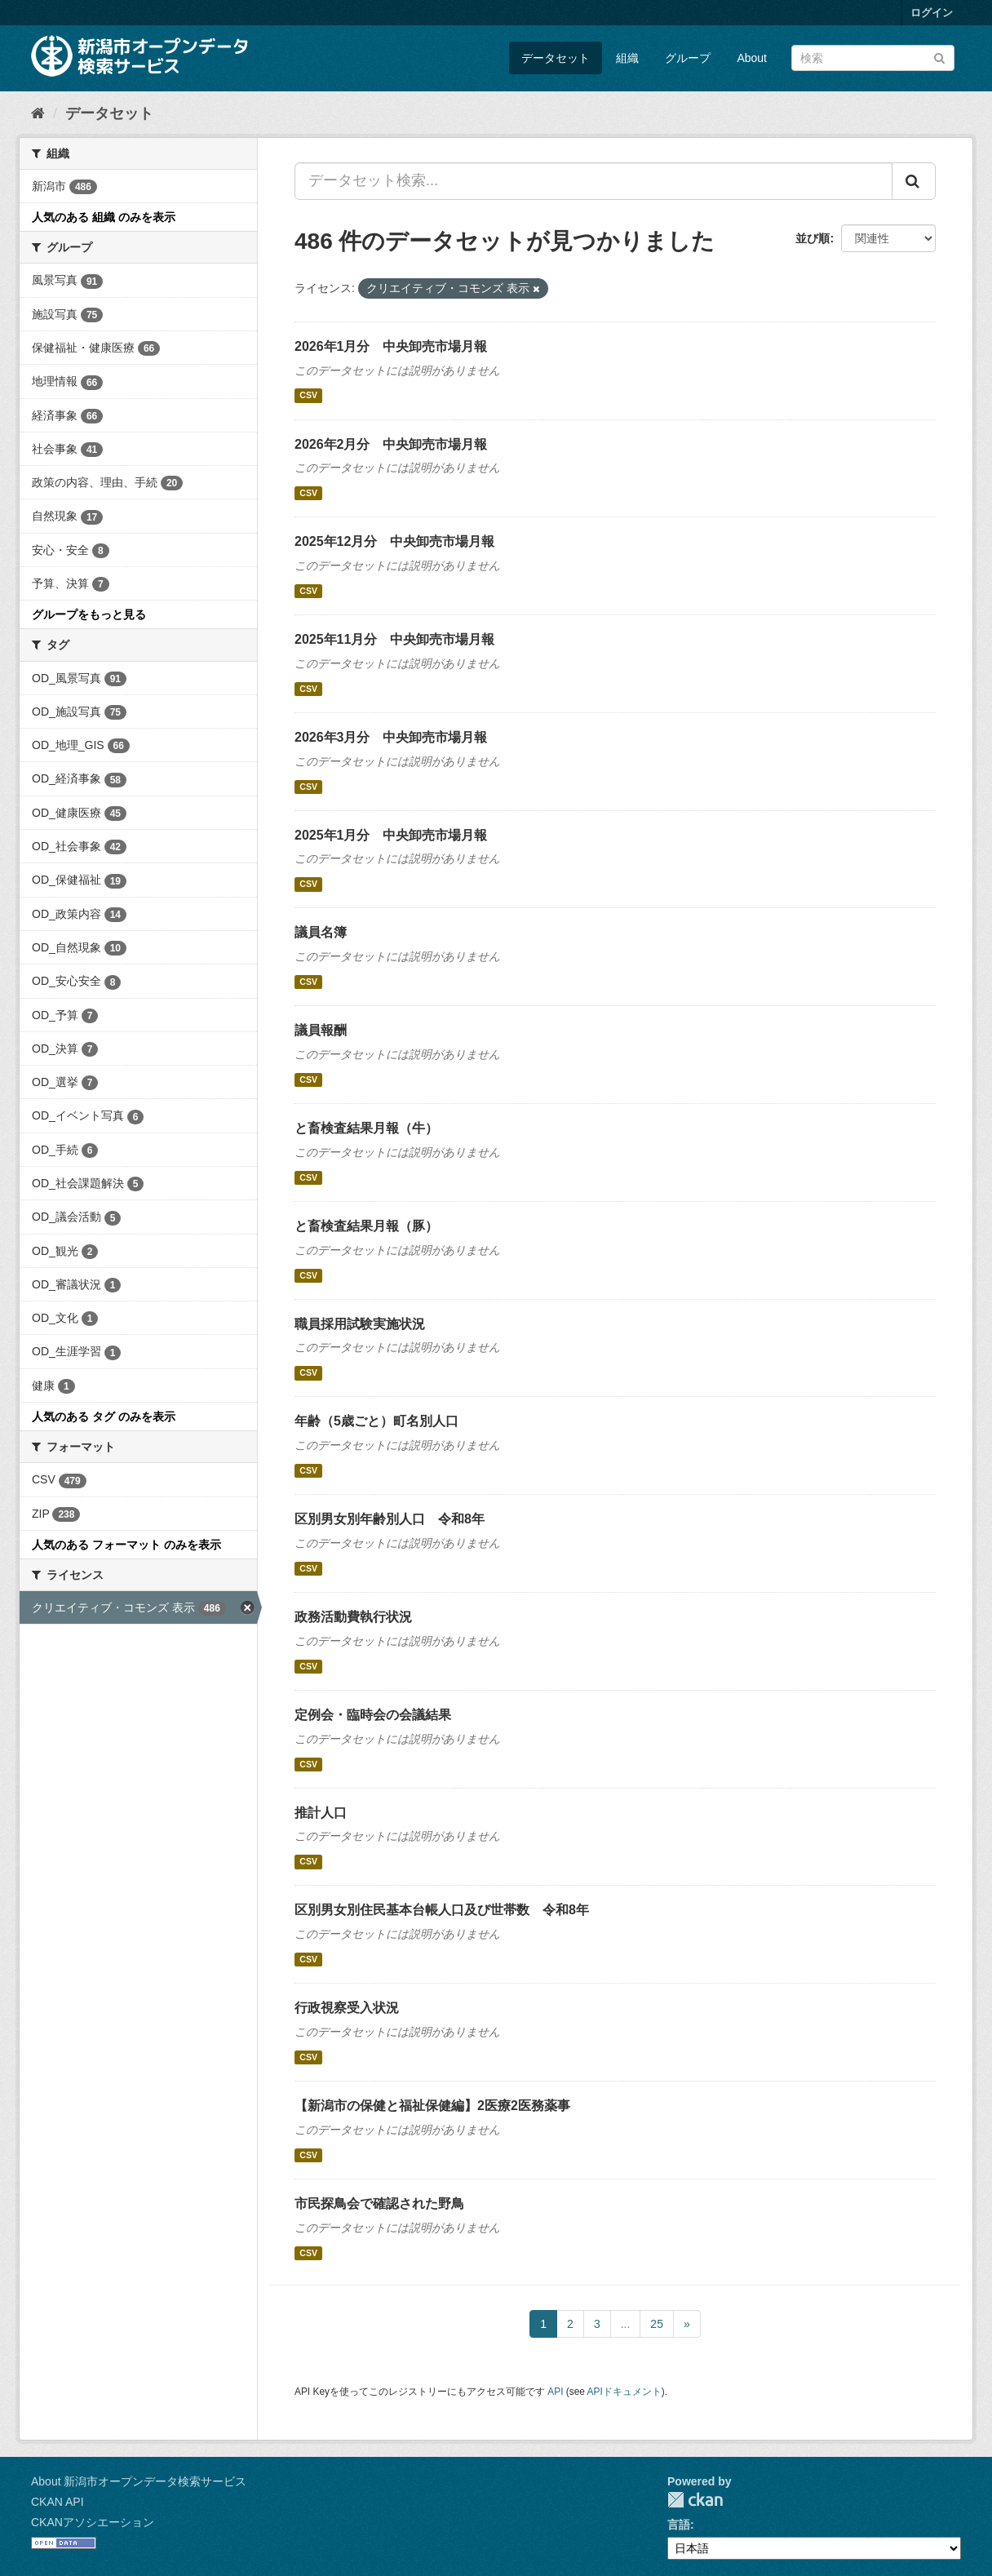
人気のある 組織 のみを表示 (103, 217)
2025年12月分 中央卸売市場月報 (394, 541)
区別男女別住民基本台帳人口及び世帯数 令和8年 (441, 1910)
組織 (627, 57)
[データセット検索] (872, 58)
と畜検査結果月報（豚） (366, 1226)
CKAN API (57, 2501)
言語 (678, 2524)
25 (656, 2323)
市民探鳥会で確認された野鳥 (379, 2203)
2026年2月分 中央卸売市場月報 (391, 444)
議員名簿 (320, 932)
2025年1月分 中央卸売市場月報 (391, 835)
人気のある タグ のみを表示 (103, 1416)
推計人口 (320, 1813)
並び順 (812, 238)
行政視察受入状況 (346, 2008)
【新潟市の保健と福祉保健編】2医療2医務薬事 (432, 2106)
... (626, 2323)
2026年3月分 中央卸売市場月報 (391, 737)
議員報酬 (320, 1030)
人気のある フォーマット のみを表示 (126, 1544)
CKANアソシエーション (92, 2522)
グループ (688, 57)
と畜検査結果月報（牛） (366, 1128)
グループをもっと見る (89, 614)
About (752, 57)
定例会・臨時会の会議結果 (372, 1715)
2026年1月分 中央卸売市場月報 (391, 346)
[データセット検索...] (593, 181)
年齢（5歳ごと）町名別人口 (376, 1421)
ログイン (931, 13)
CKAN (695, 2499)
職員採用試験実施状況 (359, 1324)
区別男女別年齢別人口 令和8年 (389, 1519)
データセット (555, 57)
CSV (308, 396)
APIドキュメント (624, 2391)
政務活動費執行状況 (353, 1617)
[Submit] (939, 57)
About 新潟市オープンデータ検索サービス (138, 2481)
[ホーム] (38, 113)
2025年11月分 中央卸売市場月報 (394, 639)
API (555, 2391)
